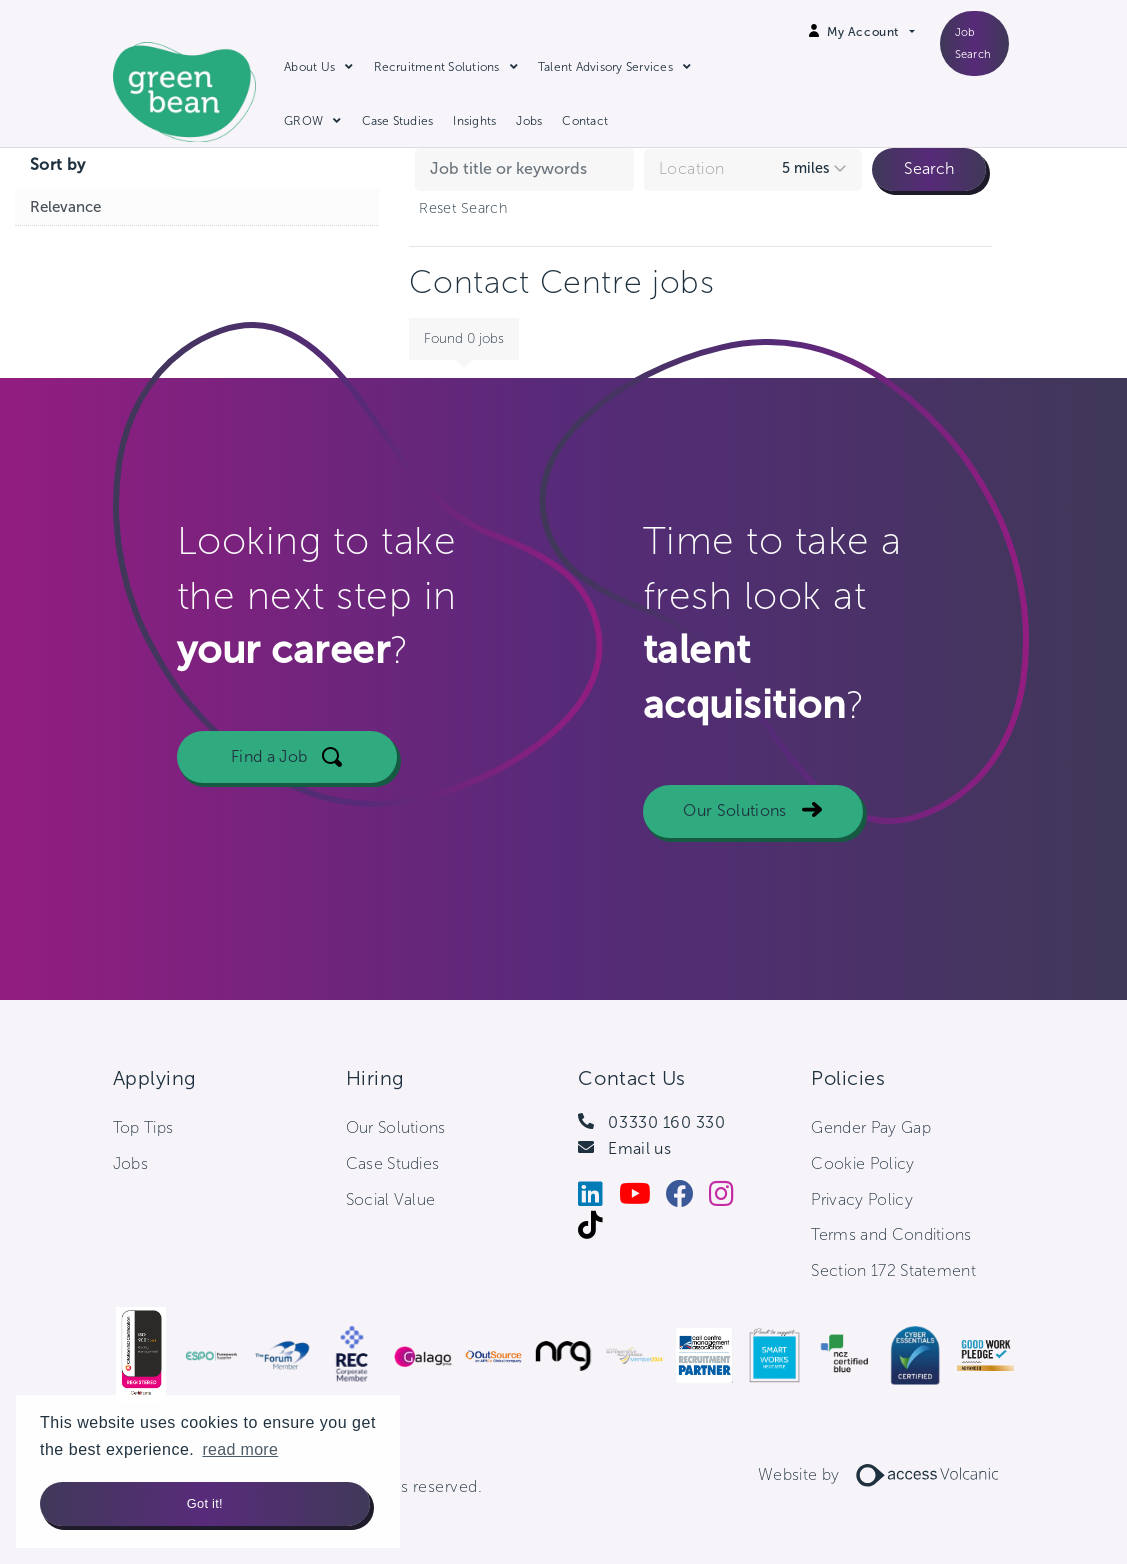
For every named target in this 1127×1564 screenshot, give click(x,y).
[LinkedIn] (598, 1198)
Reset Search (462, 208)
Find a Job (269, 756)
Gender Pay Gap (870, 1127)
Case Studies (398, 121)
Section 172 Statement (893, 1270)
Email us (639, 1148)
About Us (309, 67)
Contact (585, 121)
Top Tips (143, 1127)
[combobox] (753, 170)
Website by (886, 1474)
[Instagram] (729, 1198)
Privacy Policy (861, 1199)
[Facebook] (687, 1198)
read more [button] (240, 1449)
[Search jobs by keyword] (524, 169)
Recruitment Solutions (437, 67)
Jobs (529, 121)
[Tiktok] (598, 1229)
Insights (474, 121)
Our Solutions (734, 810)
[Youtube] (642, 1198)
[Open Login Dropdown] (870, 32)
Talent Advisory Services (605, 67)
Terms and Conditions (891, 1234)
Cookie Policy (862, 1163)
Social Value (391, 1199)
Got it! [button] (205, 1503)
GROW (303, 121)
